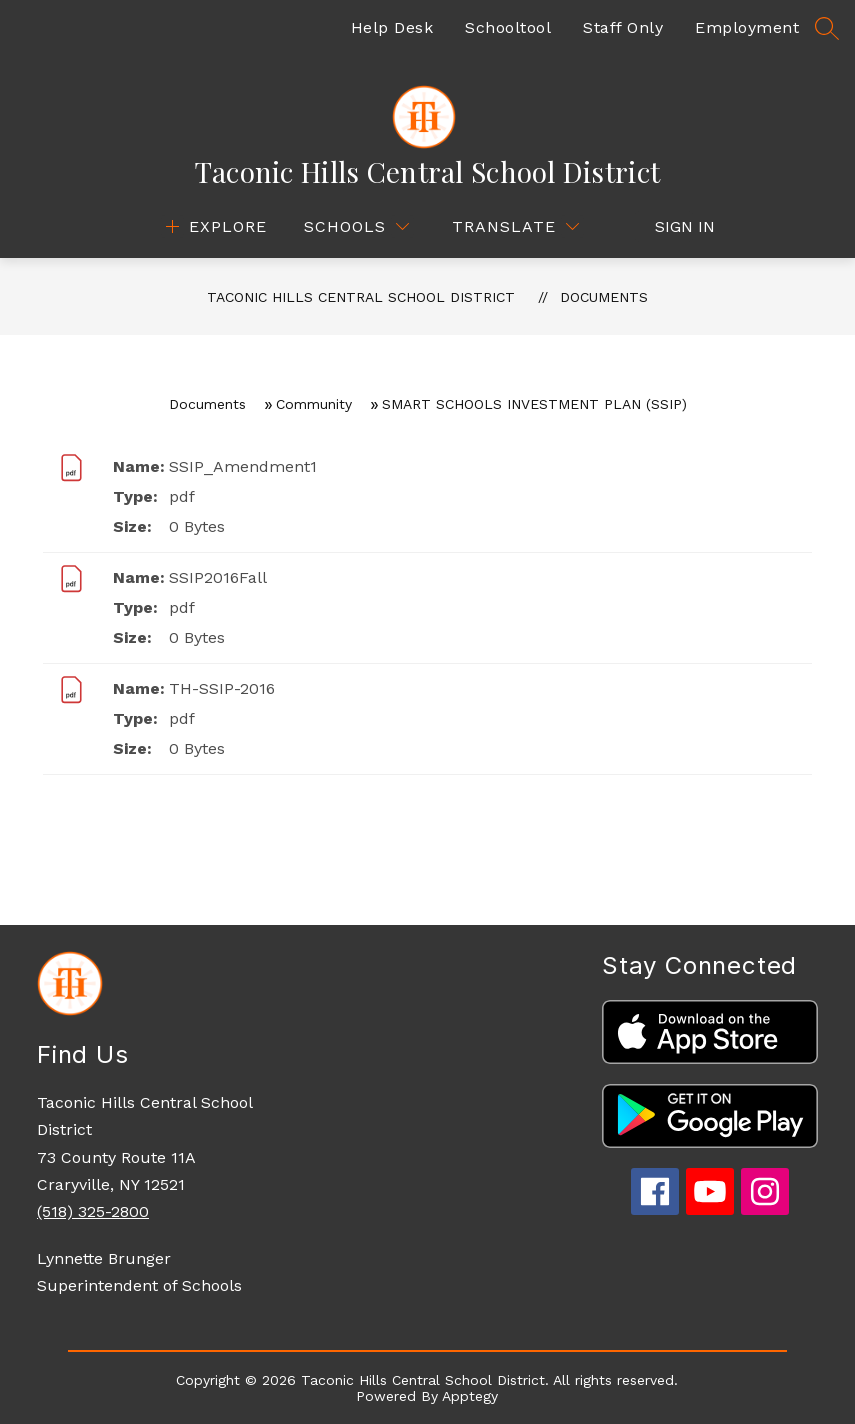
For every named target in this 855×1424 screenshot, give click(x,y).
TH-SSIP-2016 (222, 688)
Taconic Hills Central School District (361, 297)
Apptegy (470, 1396)
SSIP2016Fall (218, 577)
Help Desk (392, 27)
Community (314, 404)
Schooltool (508, 27)
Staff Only (623, 27)
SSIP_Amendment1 (243, 466)
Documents (604, 297)
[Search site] (827, 28)
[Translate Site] (515, 226)
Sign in (674, 226)
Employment (747, 27)
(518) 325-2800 (93, 1211)
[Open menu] (214, 226)
